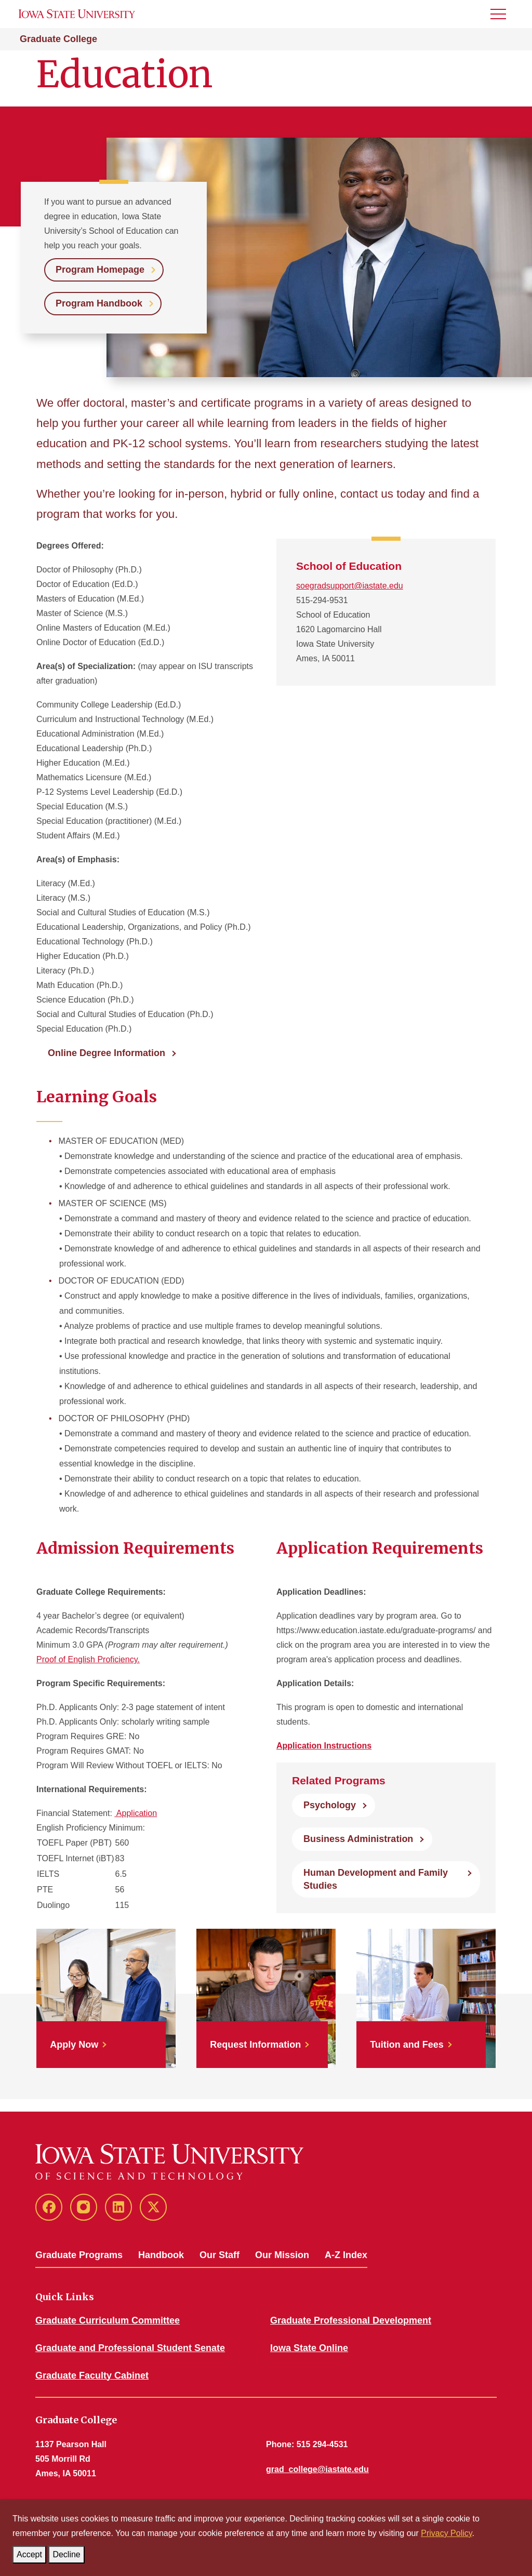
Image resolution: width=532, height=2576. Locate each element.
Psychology (329, 1805)
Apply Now (74, 2044)
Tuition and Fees (407, 2044)
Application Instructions (323, 1745)
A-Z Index (346, 2255)
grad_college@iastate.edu (317, 2469)
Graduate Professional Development (350, 2320)
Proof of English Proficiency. (88, 1659)
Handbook (161, 2255)
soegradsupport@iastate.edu (349, 585)
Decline (68, 2552)
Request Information (255, 2044)
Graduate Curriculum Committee (107, 2320)
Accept (31, 2552)
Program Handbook (99, 303)
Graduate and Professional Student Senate (130, 2348)
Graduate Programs (79, 2255)
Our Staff (220, 2255)
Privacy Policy (446, 2533)
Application (135, 1813)
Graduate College (58, 39)
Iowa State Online (309, 2348)
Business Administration (358, 1839)
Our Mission (282, 2255)
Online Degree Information (106, 1053)
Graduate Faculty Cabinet (92, 2375)
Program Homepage (100, 269)
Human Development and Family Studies (375, 1879)
